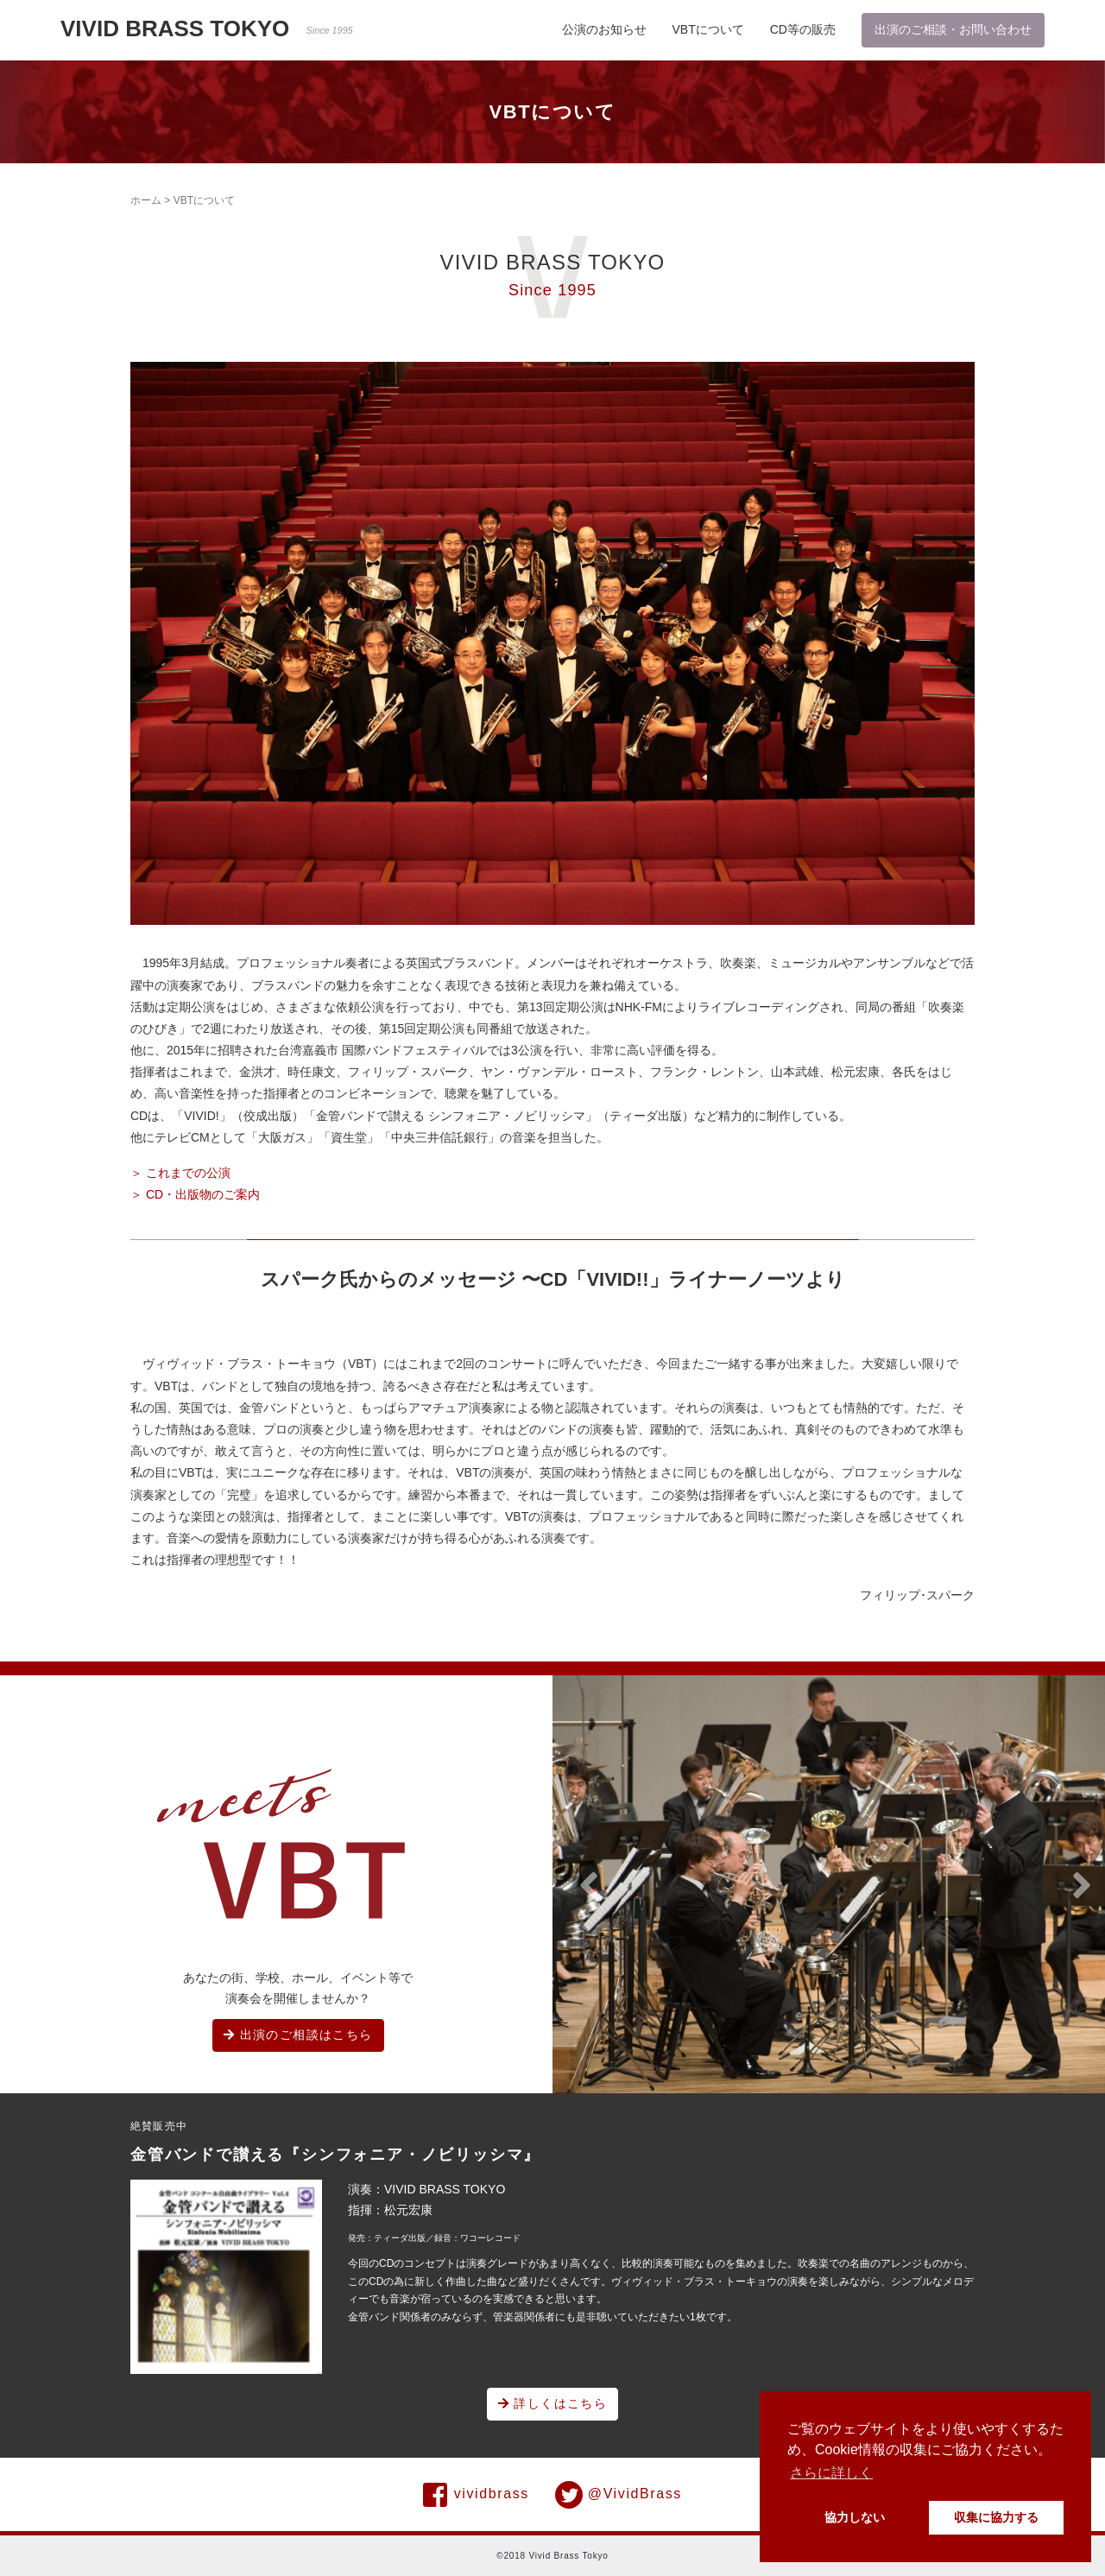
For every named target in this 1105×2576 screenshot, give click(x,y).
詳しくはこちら (553, 2403)
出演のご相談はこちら (298, 2034)
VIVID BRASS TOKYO (206, 28)
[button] (588, 1886)
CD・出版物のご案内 (203, 1194)
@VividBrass (618, 2495)
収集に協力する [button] (996, 2517)
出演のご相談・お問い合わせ (953, 29)
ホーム (145, 200)
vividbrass (476, 2495)
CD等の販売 (803, 29)
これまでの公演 (188, 1173)
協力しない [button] (854, 2517)
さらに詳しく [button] (831, 2472)
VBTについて (708, 29)
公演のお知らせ (604, 29)
